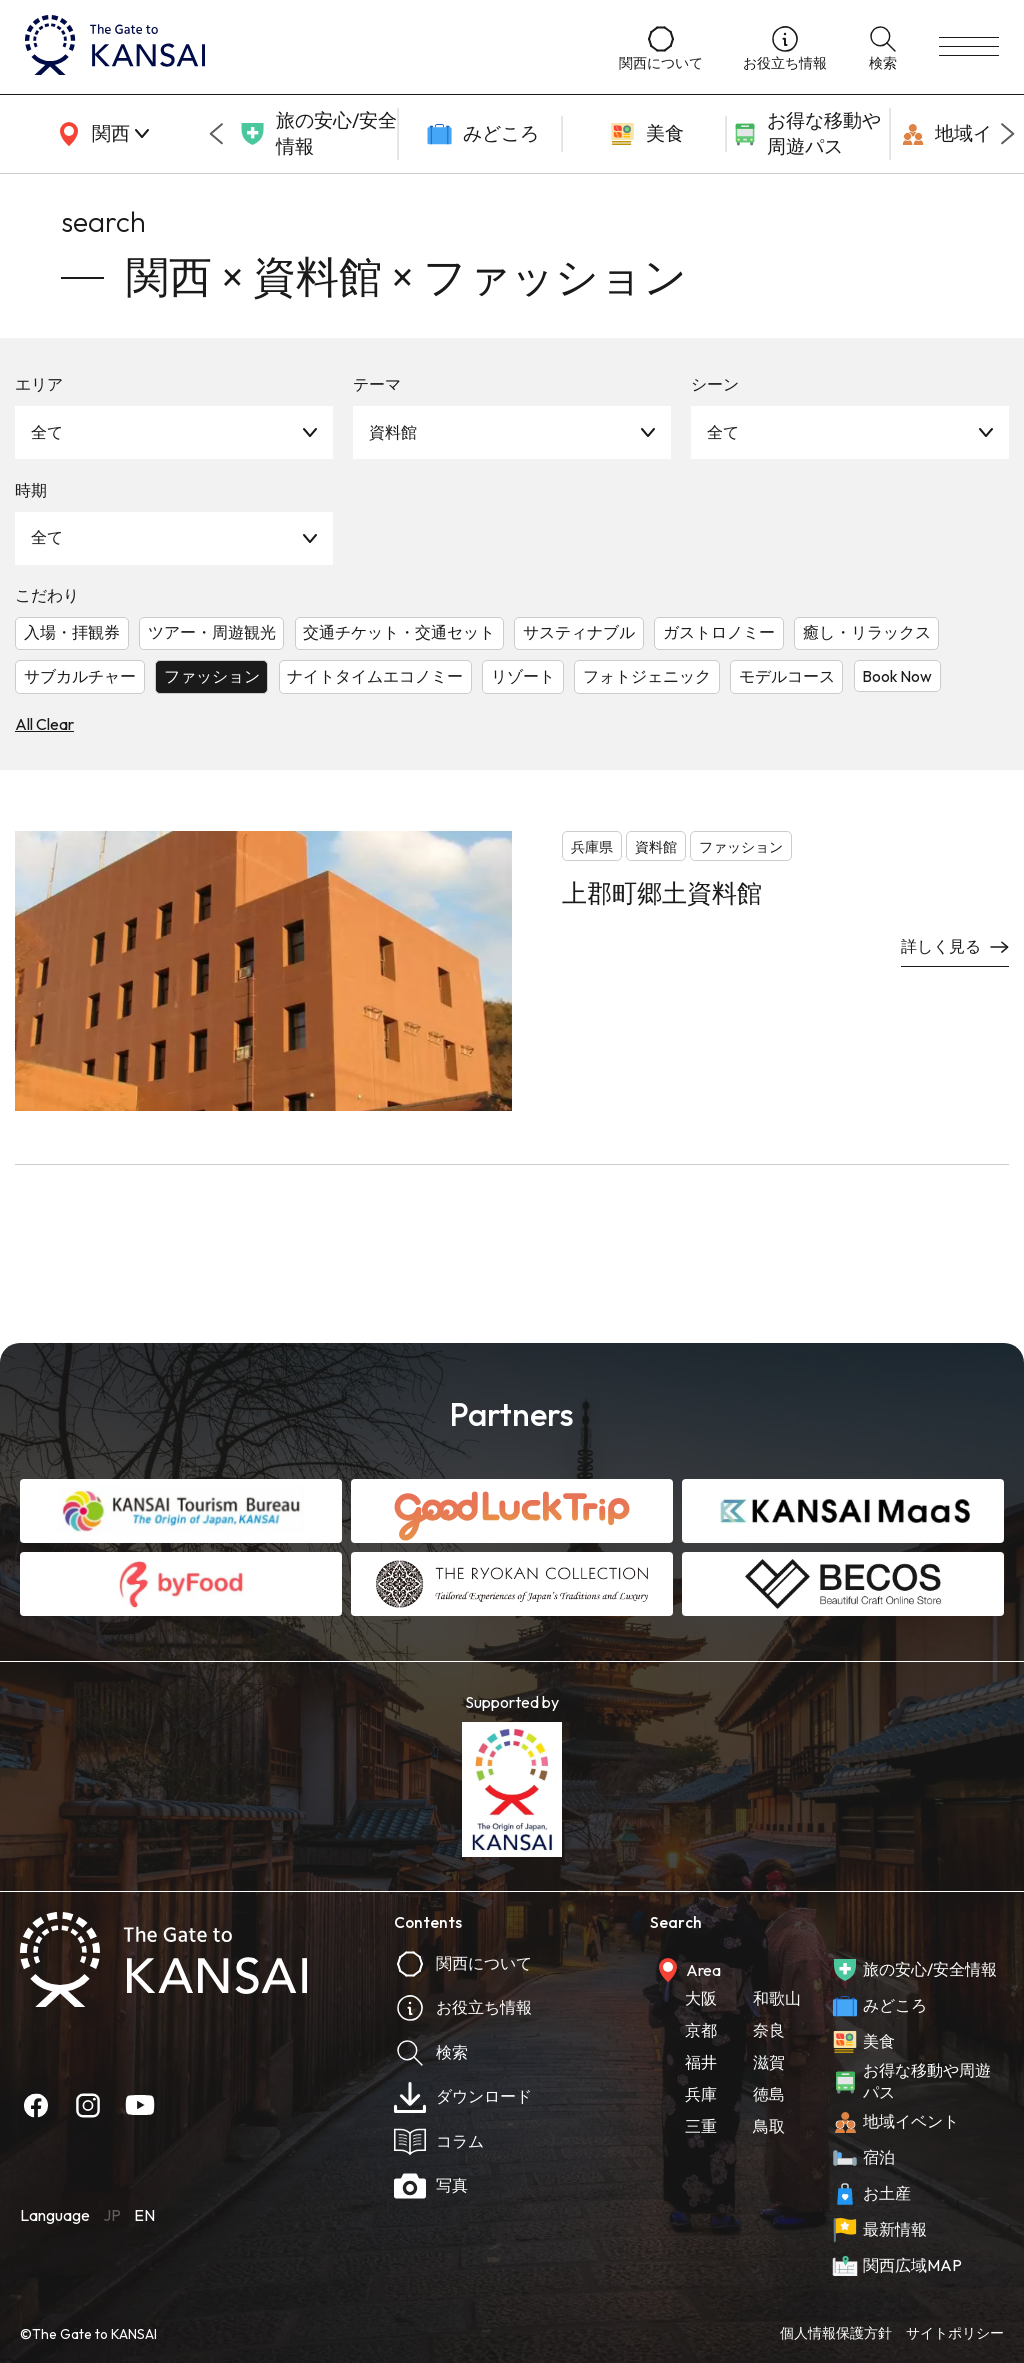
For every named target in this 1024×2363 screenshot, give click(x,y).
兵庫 (701, 2094)
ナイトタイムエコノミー (375, 676)
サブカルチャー (80, 676)
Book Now (897, 676)
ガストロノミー (719, 632)
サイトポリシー (955, 2333)
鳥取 (769, 2126)
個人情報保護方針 (836, 2333)
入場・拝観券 (72, 632)
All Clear (44, 724)
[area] (100, 134)
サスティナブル (579, 632)
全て (47, 432)
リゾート (523, 676)
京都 (701, 2030)
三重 (701, 2126)
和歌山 (777, 1998)
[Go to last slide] (216, 134)
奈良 (769, 2030)
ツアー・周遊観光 (212, 632)
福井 (701, 2062)
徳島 (769, 2094)
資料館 (393, 432)
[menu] (969, 47)
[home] (302, 47)
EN (144, 2215)
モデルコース (787, 676)
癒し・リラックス (867, 632)
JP (112, 2215)
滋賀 (769, 2062)
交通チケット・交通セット (399, 632)
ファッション (212, 676)
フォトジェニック (647, 676)
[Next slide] (1008, 134)
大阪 (701, 1998)
